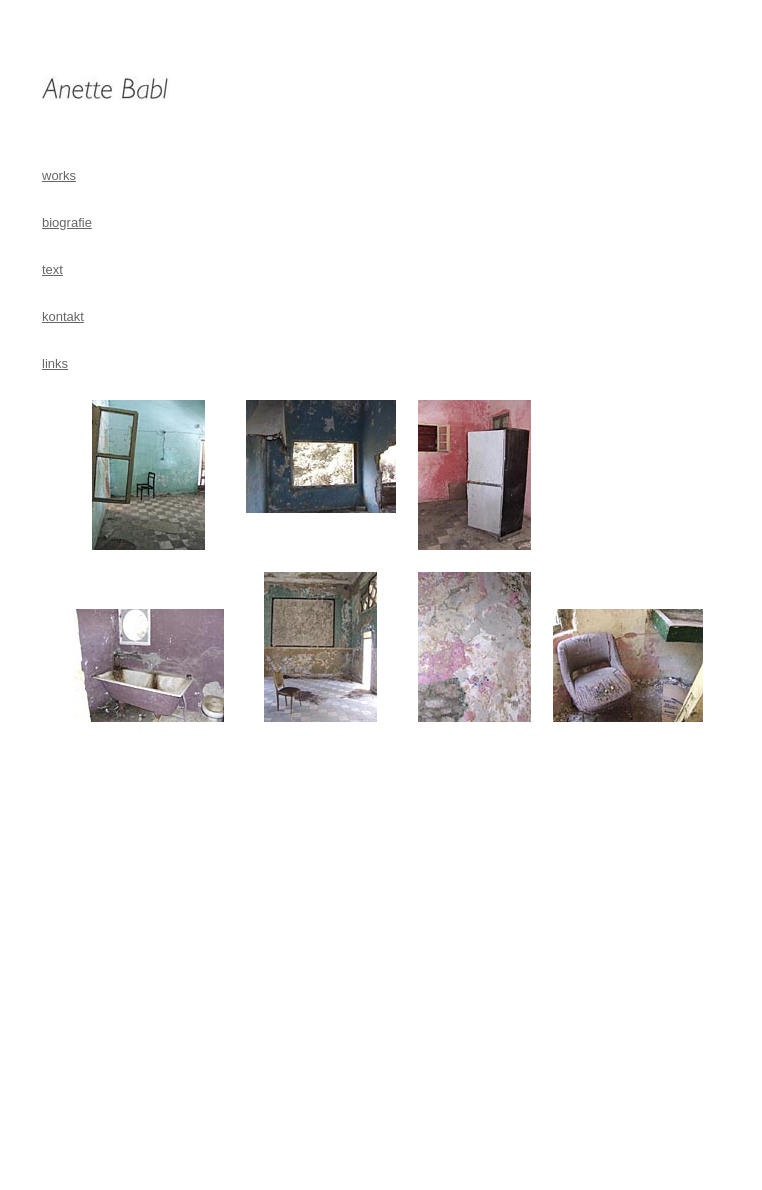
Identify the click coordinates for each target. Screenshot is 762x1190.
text (52, 269)
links (55, 363)
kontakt (63, 316)
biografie (67, 222)
